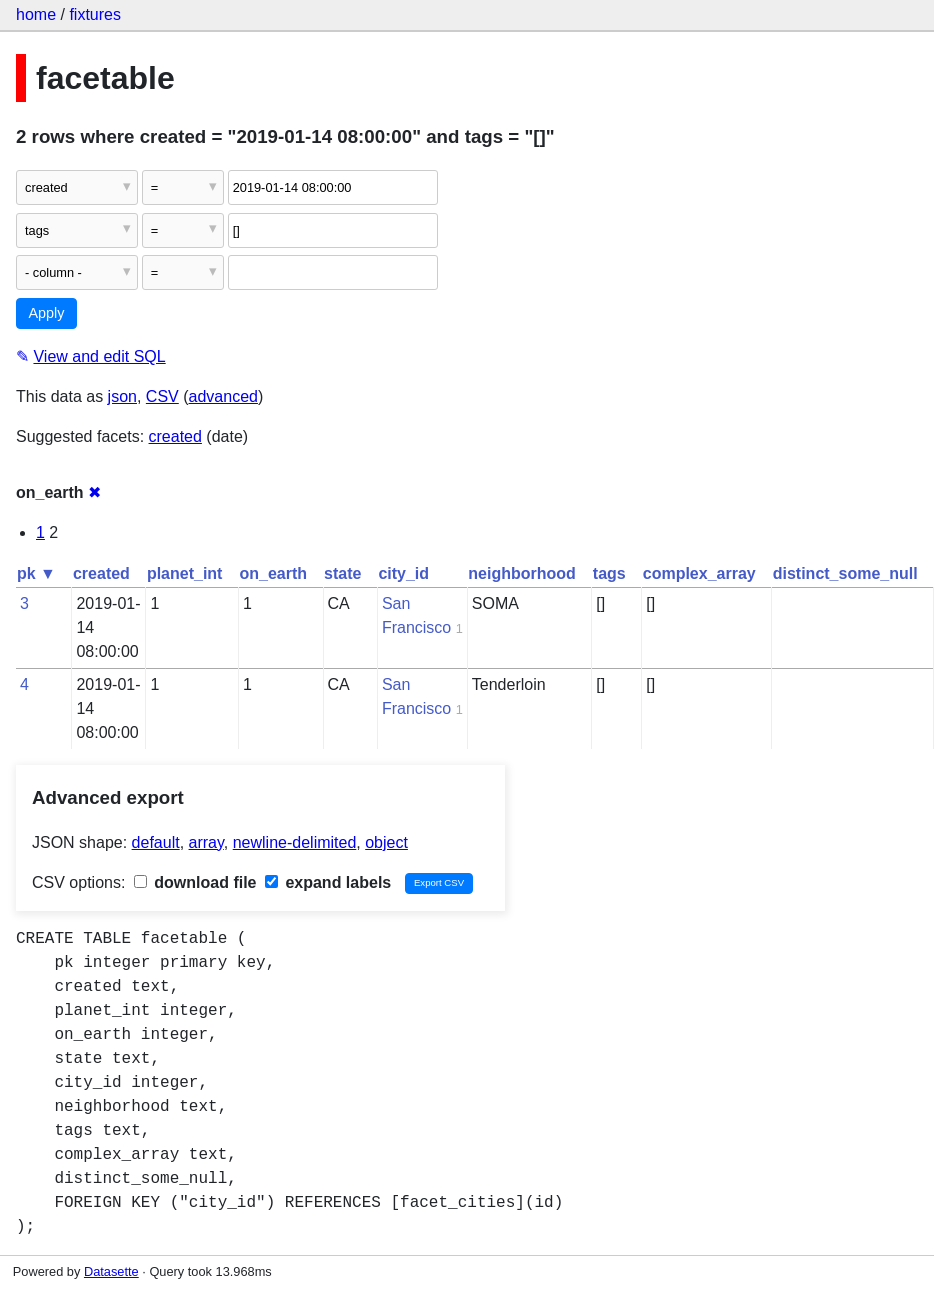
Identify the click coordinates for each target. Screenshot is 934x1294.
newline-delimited (295, 842)
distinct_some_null (845, 573)
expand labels (328, 882)
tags (609, 573)
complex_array (699, 573)
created (175, 436)
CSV (162, 396)
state (342, 573)
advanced (223, 396)
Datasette (111, 1271)
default (156, 842)
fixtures (95, 14)
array (206, 842)
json (122, 396)
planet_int (185, 573)
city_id (403, 573)
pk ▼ (36, 573)
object (386, 842)
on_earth (273, 573)
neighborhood (522, 573)
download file (195, 882)
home (36, 14)
